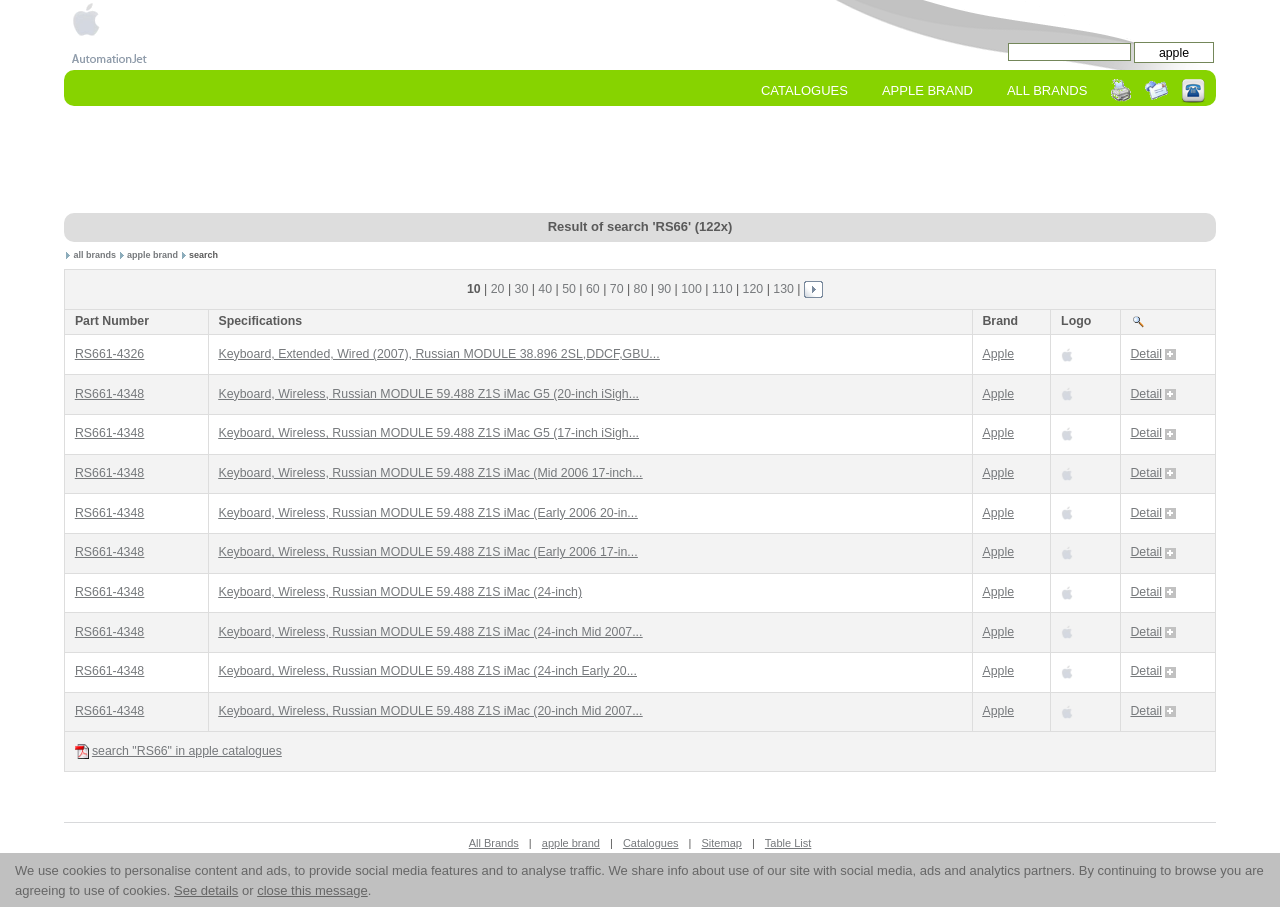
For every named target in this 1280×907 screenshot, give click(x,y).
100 (691, 289)
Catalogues (804, 90)
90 (664, 289)
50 (569, 289)
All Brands (1047, 90)
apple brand (152, 255)
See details (206, 890)
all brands (95, 255)
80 (641, 289)
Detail (1153, 354)
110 (722, 289)
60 (593, 289)
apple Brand (927, 90)
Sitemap (722, 843)
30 (522, 289)
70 (617, 289)
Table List (788, 843)
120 (753, 289)
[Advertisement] (640, 161)
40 (545, 289)
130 (783, 289)
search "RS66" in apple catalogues (178, 751)
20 (498, 289)
